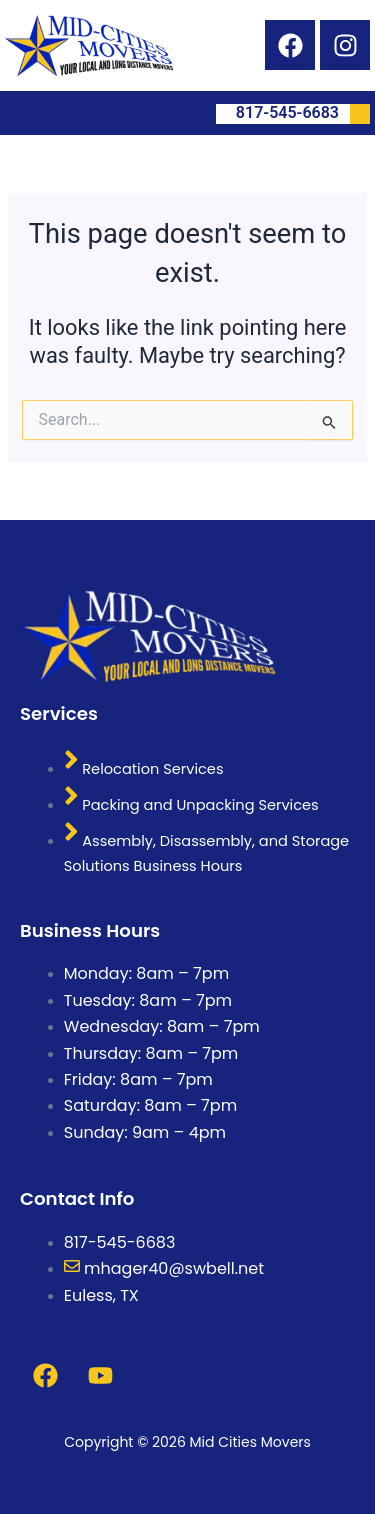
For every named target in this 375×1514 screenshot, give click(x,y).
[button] (12, 113)
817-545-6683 (303, 114)
